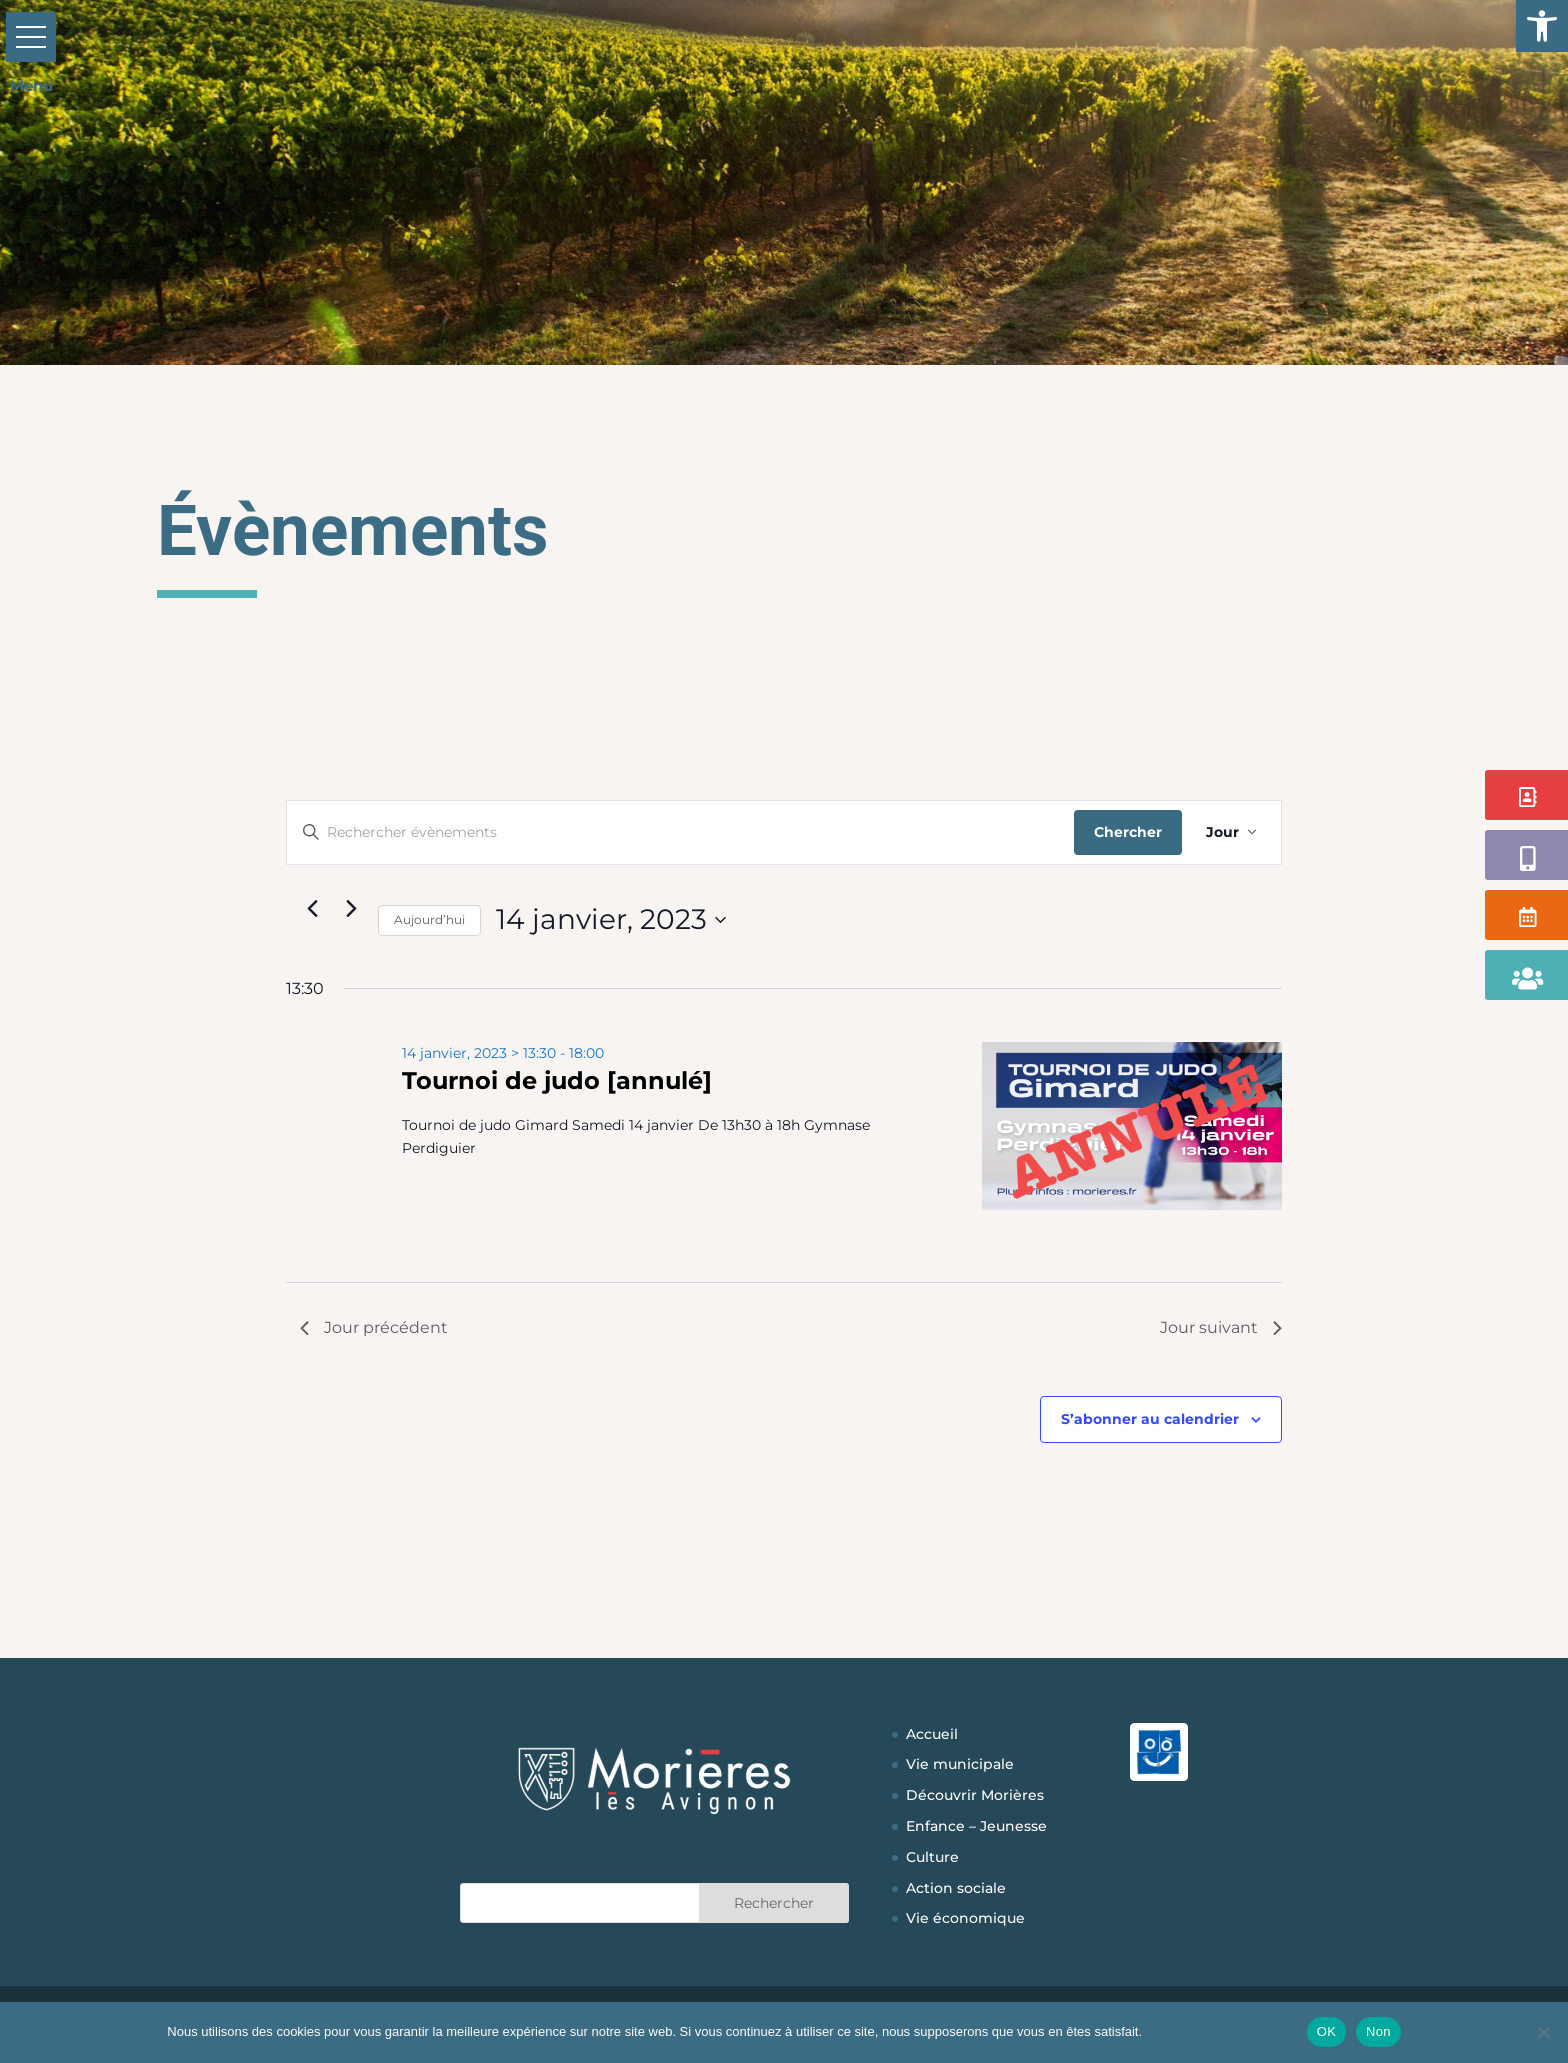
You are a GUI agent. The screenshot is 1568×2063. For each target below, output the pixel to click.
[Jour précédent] (312, 909)
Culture (932, 1857)
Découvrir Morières (975, 1795)
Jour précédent (374, 1327)
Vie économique (965, 1918)
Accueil (932, 1734)
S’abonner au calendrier (1150, 1419)
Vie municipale (960, 1764)
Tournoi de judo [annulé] (557, 1080)
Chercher (1128, 832)
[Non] (1543, 2032)
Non (1378, 2031)
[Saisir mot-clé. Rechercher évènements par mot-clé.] (680, 832)
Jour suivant (1221, 1327)
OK (1326, 2031)
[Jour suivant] (351, 909)
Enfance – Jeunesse (976, 1826)
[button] (1542, 26)
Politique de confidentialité (1221, 2031)
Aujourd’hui (429, 919)
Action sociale (956, 1888)
